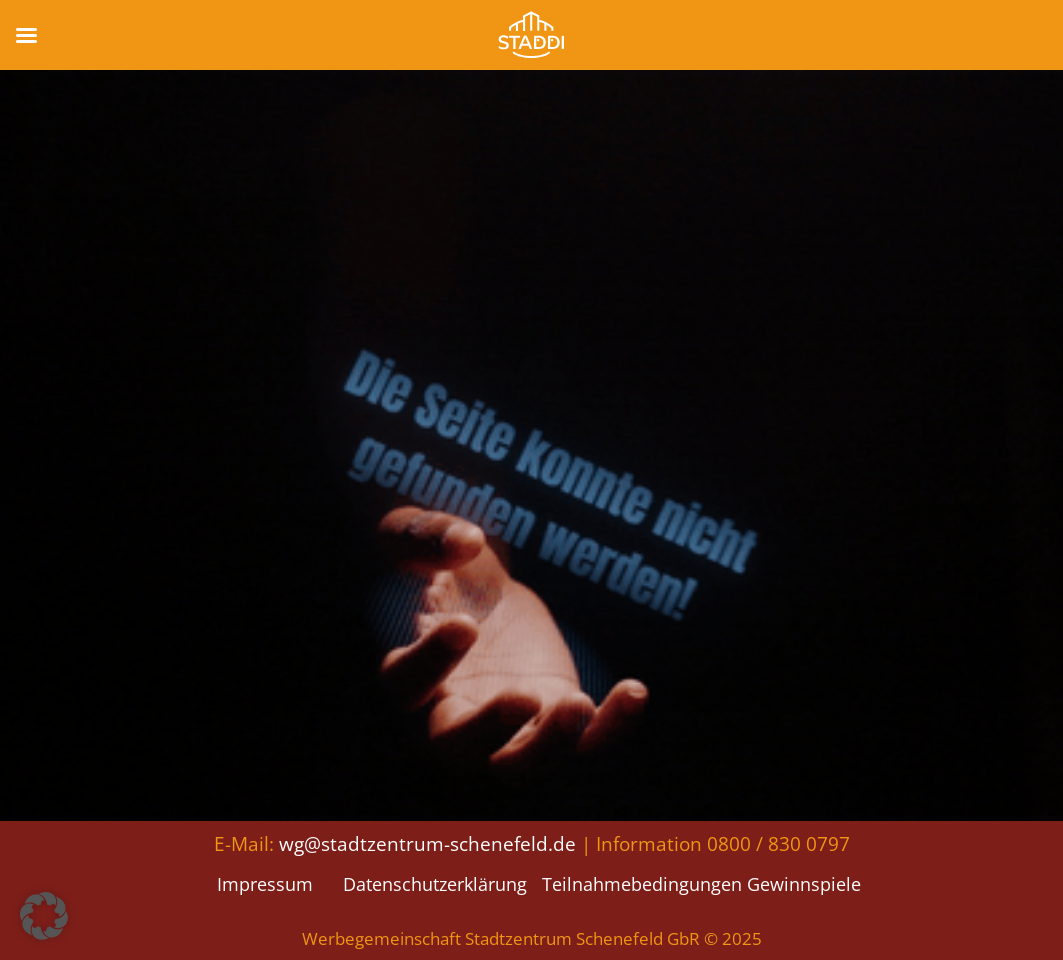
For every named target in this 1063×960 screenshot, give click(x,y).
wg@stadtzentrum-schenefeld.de (427, 843)
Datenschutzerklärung (435, 884)
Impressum (265, 884)
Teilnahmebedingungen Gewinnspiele (701, 884)
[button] (44, 916)
